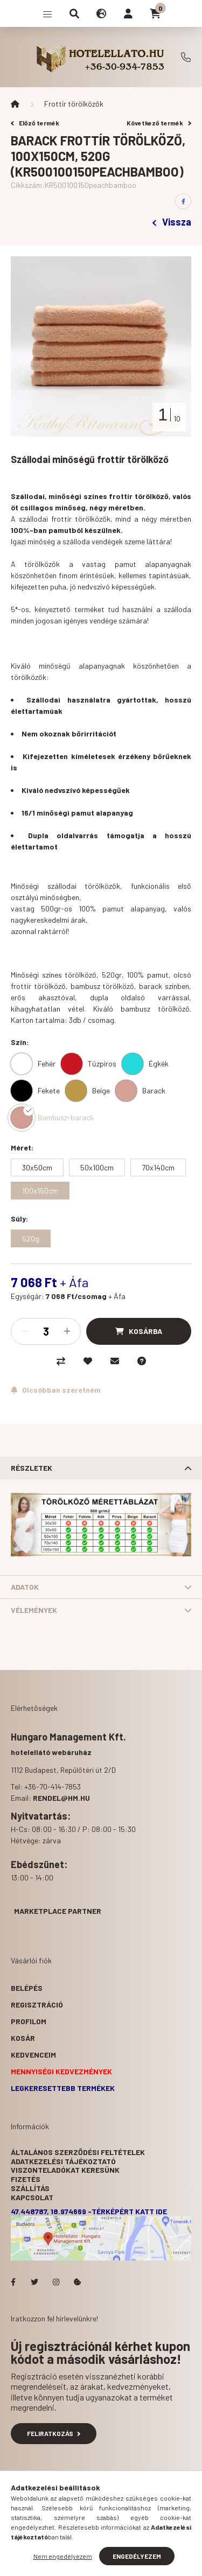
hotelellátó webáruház (51, 1752)
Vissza (171, 222)
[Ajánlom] (115, 1361)
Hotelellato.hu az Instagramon (56, 2282)
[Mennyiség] (46, 1331)
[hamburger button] (47, 13)
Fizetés (25, 2179)
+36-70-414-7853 (186, 57)
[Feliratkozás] (56, 1390)
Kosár (23, 2037)
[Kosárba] (138, 1331)
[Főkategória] (15, 104)
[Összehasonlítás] (61, 1361)
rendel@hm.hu (61, 1797)
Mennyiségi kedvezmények (61, 2071)
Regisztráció (37, 2004)
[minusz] (25, 1331)
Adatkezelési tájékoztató (63, 2161)
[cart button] (155, 13)
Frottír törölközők (73, 103)
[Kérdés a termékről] (141, 1361)
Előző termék (35, 123)
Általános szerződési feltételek (78, 2152)
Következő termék (159, 123)
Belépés (27, 1987)
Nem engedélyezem (62, 2556)
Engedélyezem (137, 2556)
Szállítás (30, 2188)
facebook (13, 2282)
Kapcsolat (32, 2197)
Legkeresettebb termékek (63, 2088)
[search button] (74, 13)
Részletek (31, 1467)
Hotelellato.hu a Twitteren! (34, 2282)
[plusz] (67, 1331)
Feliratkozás (53, 2433)
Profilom (28, 2021)
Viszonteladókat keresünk (65, 2169)
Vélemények (34, 1610)
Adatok (25, 1586)
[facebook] (183, 201)
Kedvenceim (33, 2054)
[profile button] (128, 13)
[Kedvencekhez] (88, 1361)
